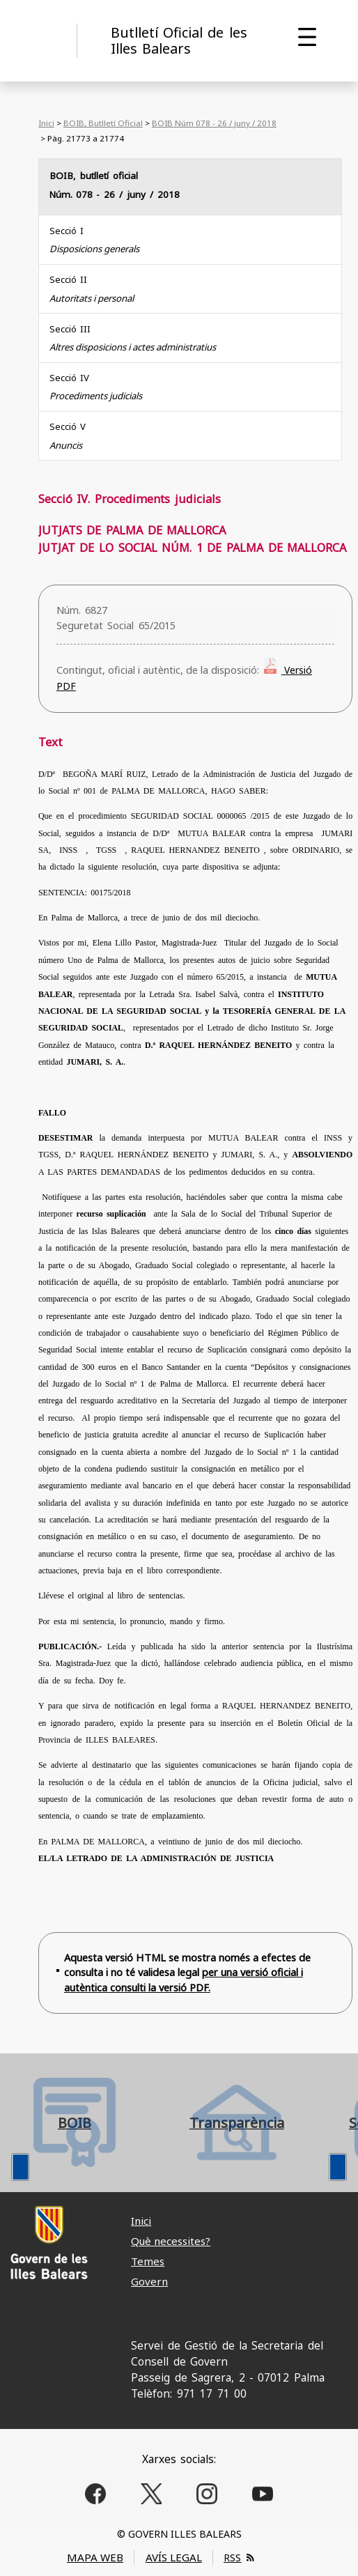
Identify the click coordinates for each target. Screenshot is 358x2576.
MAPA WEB (95, 2557)
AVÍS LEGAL (174, 2557)
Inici (46, 123)
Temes (147, 2261)
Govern (149, 2281)
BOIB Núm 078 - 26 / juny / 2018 (214, 123)
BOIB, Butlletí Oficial (103, 123)
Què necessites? (170, 2241)
